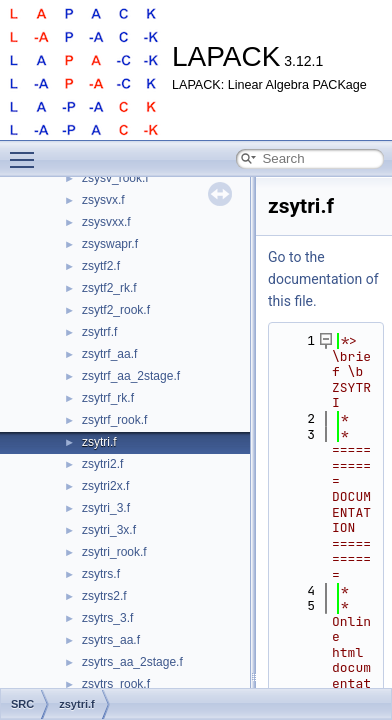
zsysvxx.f (106, 222)
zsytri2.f (102, 464)
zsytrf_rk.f (108, 398)
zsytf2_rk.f (109, 288)
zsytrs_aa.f (111, 640)
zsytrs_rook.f (116, 684)
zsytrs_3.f (107, 618)
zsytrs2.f (104, 596)
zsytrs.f (101, 574)
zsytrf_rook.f (114, 420)
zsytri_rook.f (114, 552)
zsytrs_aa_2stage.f (132, 662)
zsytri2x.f (105, 486)
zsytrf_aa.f (109, 354)
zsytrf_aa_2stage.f (131, 376)
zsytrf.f (99, 332)
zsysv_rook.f (115, 178)
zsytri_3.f (106, 508)
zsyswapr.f (110, 244)
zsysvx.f (103, 200)
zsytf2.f (101, 266)
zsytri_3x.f (109, 530)
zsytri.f (99, 442)
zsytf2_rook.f (116, 310)
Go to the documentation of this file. (323, 279)
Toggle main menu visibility (27, 151)
